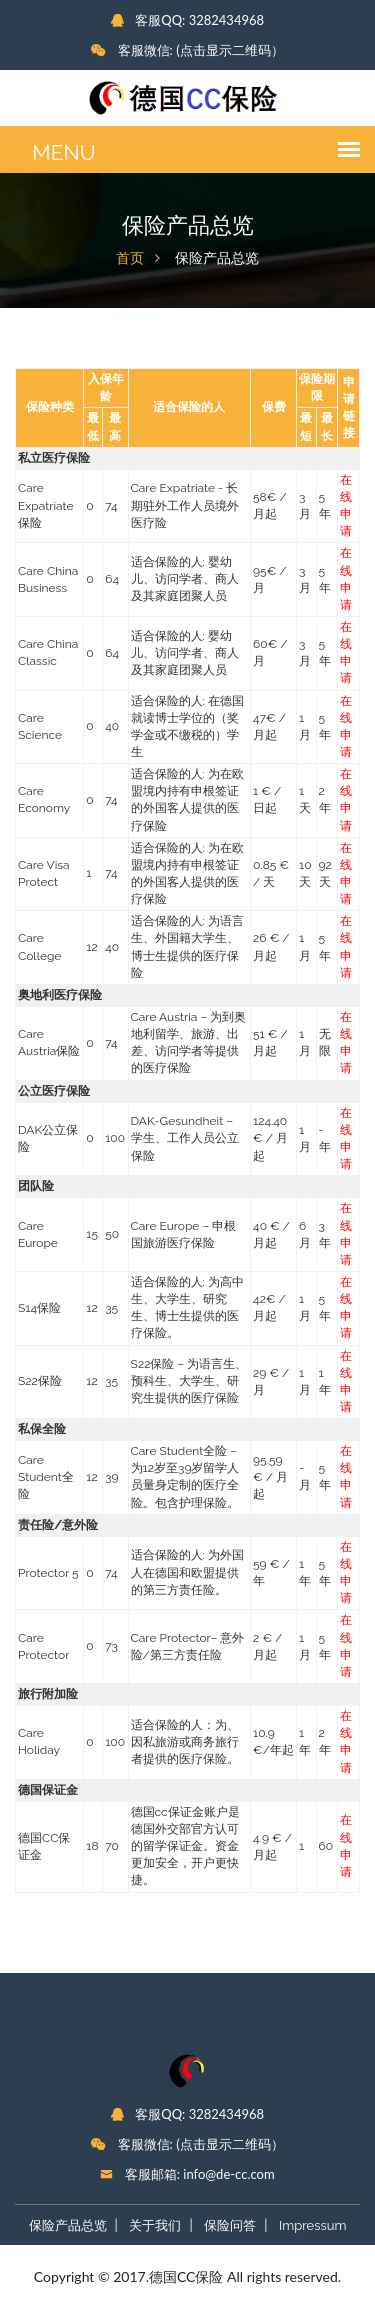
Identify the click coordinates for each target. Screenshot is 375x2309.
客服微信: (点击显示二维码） (187, 50)
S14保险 (39, 1308)
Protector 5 (48, 1573)
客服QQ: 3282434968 (187, 20)
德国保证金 (48, 1790)
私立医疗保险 (54, 458)
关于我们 (155, 2225)
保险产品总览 (68, 2225)
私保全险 (42, 1429)
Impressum (312, 2225)
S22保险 (40, 1381)
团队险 (36, 1186)
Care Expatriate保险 (46, 505)
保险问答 (230, 2225)
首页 (130, 258)
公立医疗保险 (54, 1091)
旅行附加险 (48, 1694)
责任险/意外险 (58, 1525)
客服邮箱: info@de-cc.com (187, 2174)
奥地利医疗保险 (60, 995)
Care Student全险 (46, 1477)
